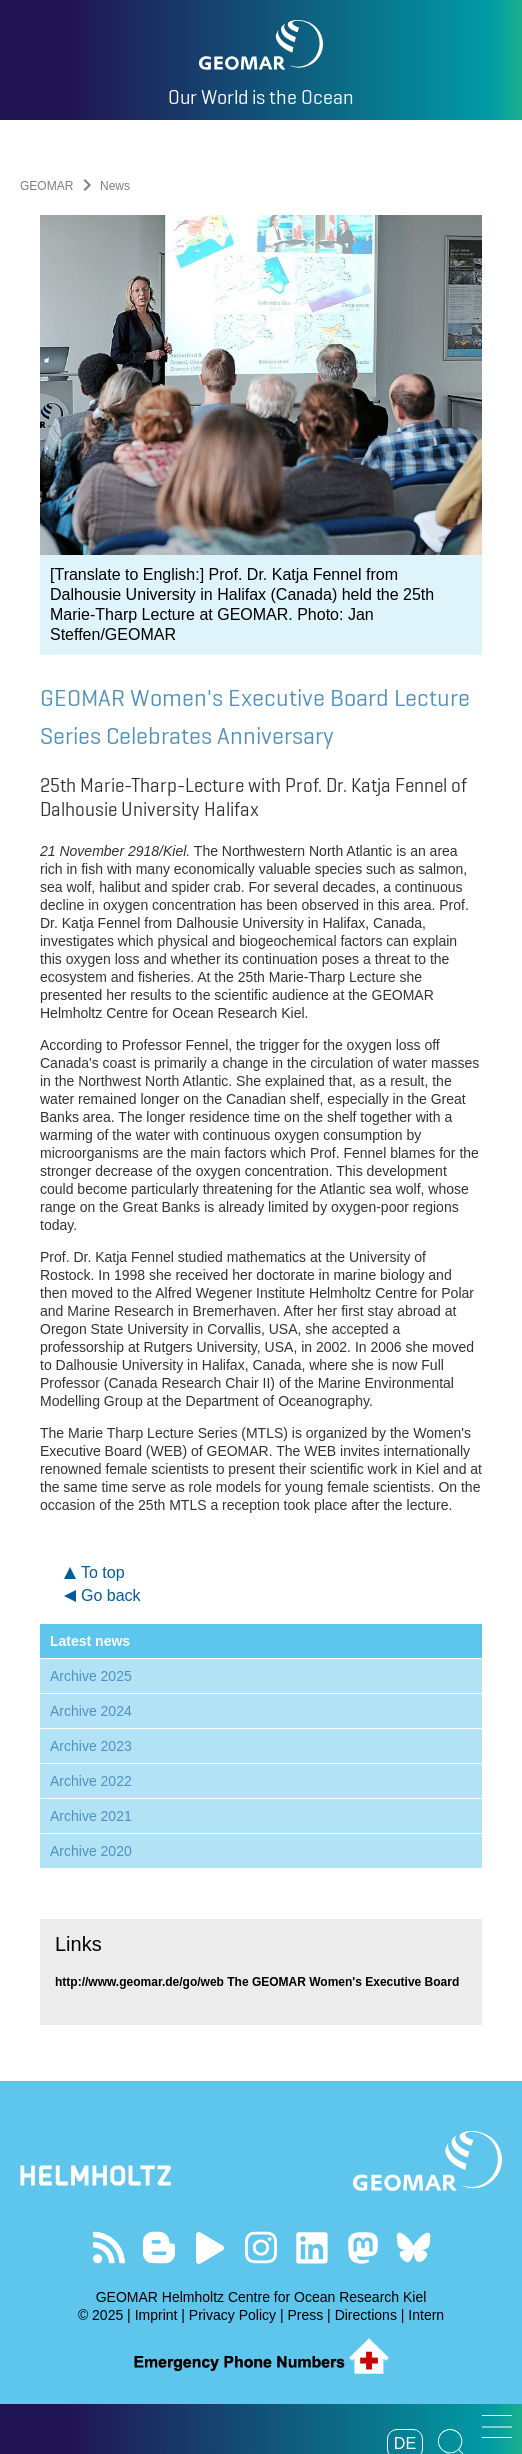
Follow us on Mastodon (362, 2247)
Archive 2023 (91, 1746)
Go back (111, 1595)
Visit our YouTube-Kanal (210, 2247)
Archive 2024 (91, 1711)
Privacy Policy (232, 2315)
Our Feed (108, 2247)
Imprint (156, 2315)
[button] (497, 2426)
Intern (426, 2315)
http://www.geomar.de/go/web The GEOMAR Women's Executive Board (257, 1982)
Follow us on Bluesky (413, 2247)
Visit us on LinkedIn (311, 2247)
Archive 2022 (91, 1781)
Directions (366, 2315)
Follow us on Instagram (261, 2247)
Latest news (90, 1641)
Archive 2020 (91, 1851)
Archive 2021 (91, 1816)
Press (305, 2315)
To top (103, 1572)
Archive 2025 (91, 1676)
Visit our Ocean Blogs (159, 2247)
